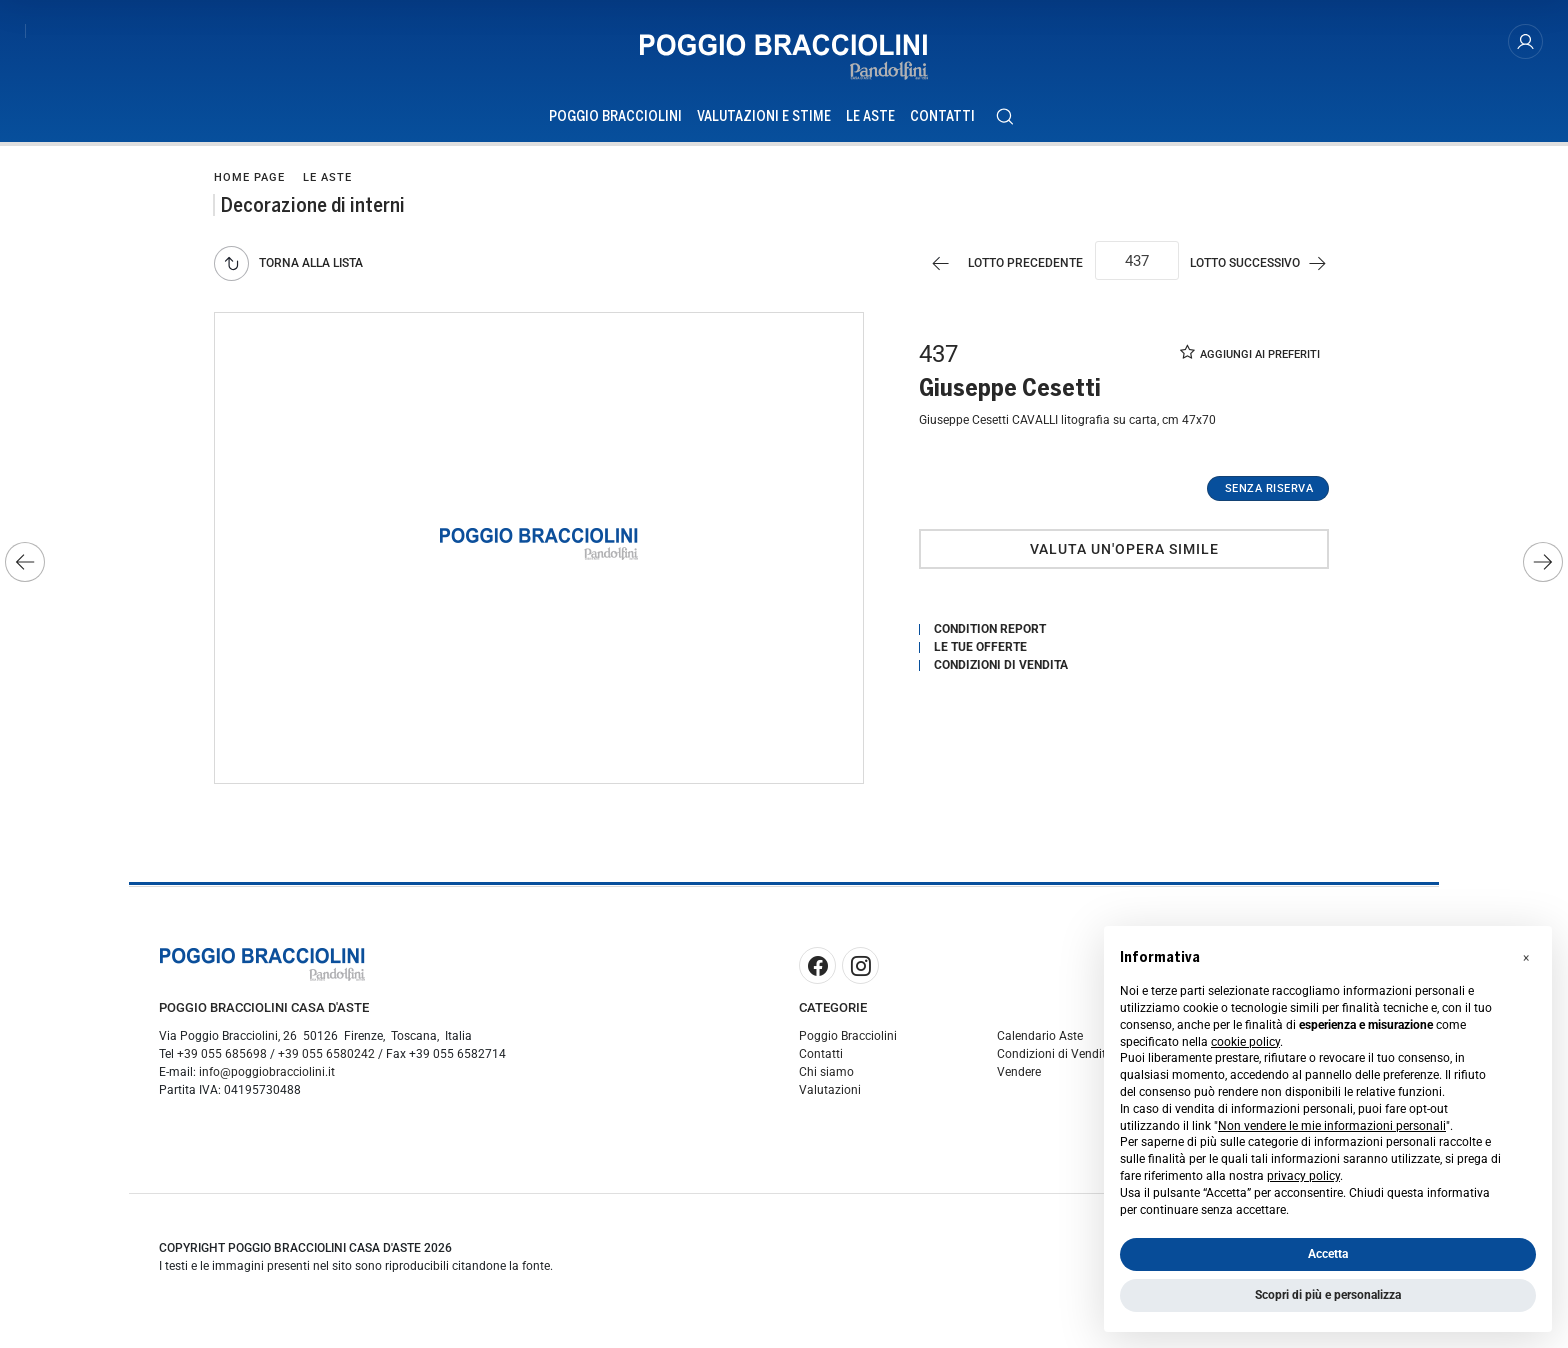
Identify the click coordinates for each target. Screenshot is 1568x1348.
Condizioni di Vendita (1055, 1057)
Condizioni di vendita (1001, 667)
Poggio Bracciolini (848, 1039)
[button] (1526, 958)
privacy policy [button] (1303, 1176)
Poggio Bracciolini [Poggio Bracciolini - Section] (615, 116)
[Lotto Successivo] (1266, 264)
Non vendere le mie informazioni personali (1332, 1126)
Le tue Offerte (980, 649)
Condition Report (990, 631)
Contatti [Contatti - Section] (942, 116)
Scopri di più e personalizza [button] (1328, 1295)
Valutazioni (830, 1093)
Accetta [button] (1328, 1254)
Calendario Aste (1040, 1039)
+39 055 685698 (222, 1057)
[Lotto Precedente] (999, 264)
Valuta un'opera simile (1124, 551)
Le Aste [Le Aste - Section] (870, 116)
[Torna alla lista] (293, 264)
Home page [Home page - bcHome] (249, 177)
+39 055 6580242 (326, 1057)
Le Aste (327, 177)
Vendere (1019, 1075)
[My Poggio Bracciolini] (1525, 41)
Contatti (821, 1057)
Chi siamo (826, 1075)
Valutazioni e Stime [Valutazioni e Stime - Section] (764, 116)
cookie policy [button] (1245, 1042)
